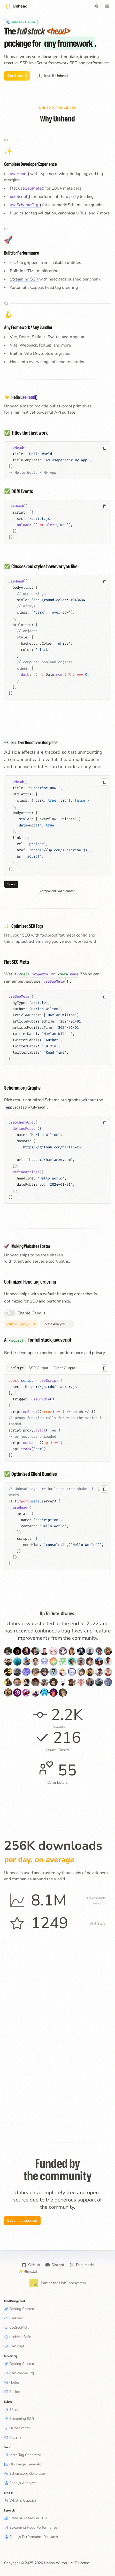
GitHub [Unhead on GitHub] (30, 2265)
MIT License (80, 2562)
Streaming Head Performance (30, 2527)
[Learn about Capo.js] (21, 1324)
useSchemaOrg (19, 2373)
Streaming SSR (24, 279)
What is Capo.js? (21, 1324)
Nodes (12, 2382)
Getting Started (19, 2308)
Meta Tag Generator (22, 2454)
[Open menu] (107, 6)
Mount (11, 884)
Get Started (17, 75)
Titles (11, 2409)
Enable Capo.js (31, 1313)
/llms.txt (28, 2271)
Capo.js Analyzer (20, 2482)
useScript (14, 2346)
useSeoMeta (16, 2327)
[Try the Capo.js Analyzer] (57, 1324)
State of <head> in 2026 (26, 2518)
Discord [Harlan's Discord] (54, 2265)
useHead (14, 2318)
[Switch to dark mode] (96, 6)
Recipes (12, 2391)
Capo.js (37, 287)
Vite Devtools (37, 353)
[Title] (16, 6)
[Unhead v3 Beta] (21, 22)
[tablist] (57, 1368)
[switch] (10, 1313)
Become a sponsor (22, 2220)
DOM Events (17, 2428)
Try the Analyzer (57, 1324)
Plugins (12, 2437)
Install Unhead (52, 75)
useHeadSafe (17, 2336)
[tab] (16, 1368)
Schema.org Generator (24, 2473)
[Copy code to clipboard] (104, 447)
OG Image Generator (23, 2464)
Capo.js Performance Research (31, 2536)
